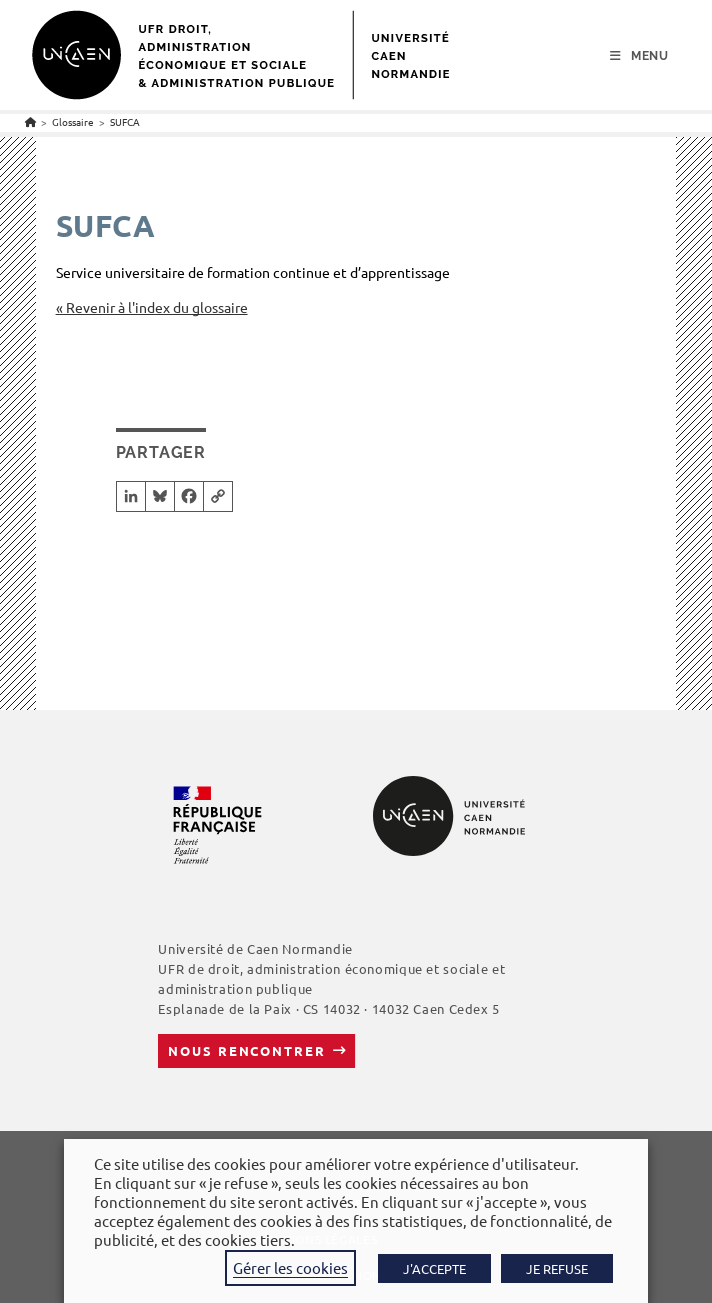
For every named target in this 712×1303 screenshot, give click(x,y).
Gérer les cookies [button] (290, 1267)
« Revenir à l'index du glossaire (152, 307)
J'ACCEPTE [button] (434, 1268)
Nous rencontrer (246, 1050)
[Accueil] (30, 121)
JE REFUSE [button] (557, 1268)
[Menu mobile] (639, 56)
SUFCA (125, 121)
